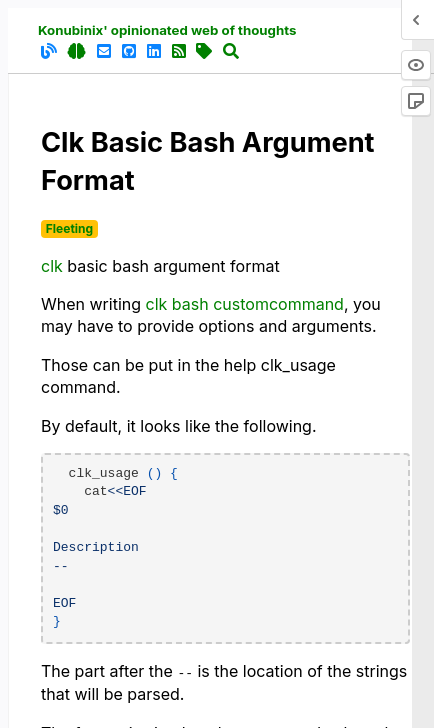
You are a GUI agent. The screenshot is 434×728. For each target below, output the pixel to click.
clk (52, 266)
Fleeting (69, 228)
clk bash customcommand (245, 304)
